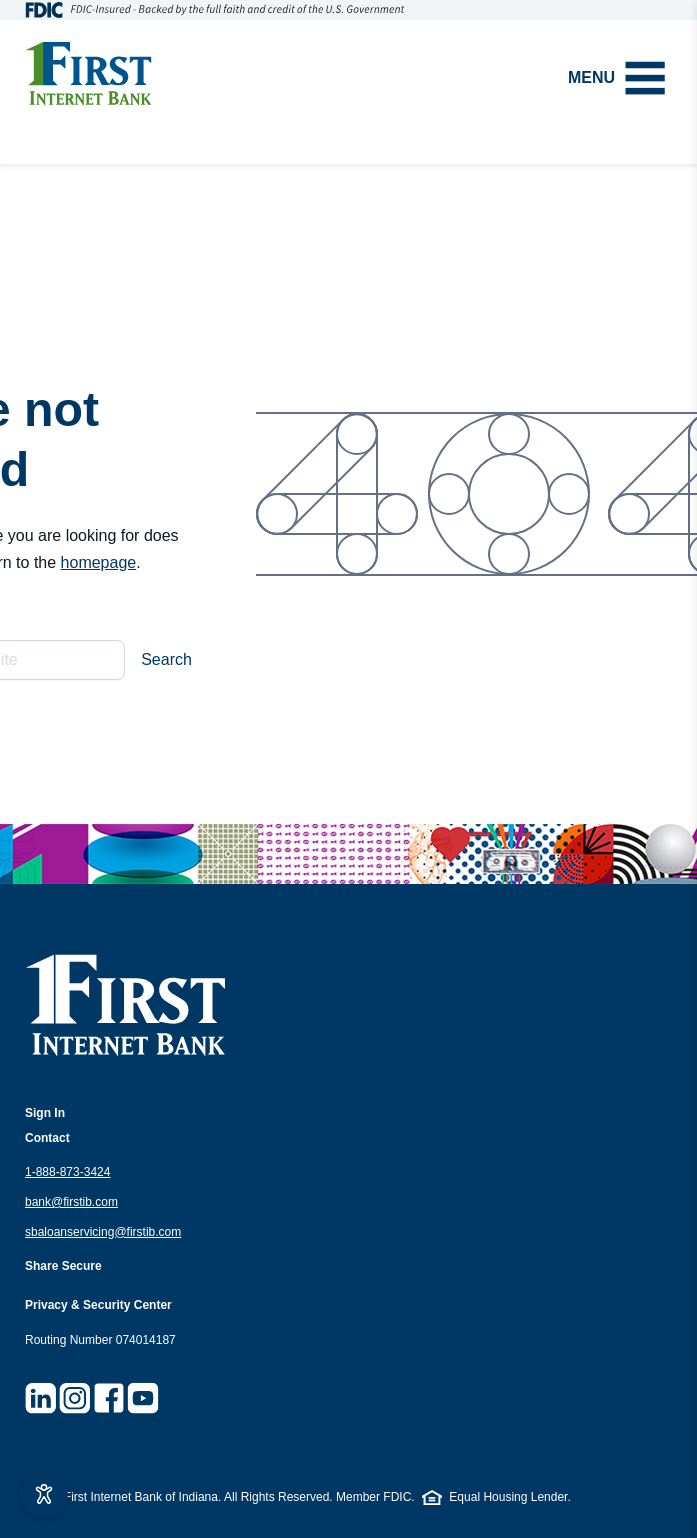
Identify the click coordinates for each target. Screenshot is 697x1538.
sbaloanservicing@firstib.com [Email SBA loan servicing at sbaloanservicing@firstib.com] (103, 1232)
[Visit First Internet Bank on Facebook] (109, 1398)
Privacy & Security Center (98, 1305)
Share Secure (63, 1266)
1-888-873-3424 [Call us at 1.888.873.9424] (67, 1172)
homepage (99, 562)
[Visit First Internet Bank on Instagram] (75, 1398)
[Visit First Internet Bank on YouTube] (143, 1398)
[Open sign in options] (45, 1114)
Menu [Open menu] (616, 78)
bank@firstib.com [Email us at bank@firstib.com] (71, 1202)
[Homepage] (88, 74)
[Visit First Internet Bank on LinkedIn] (41, 1398)
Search (166, 659)
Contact (47, 1138)
